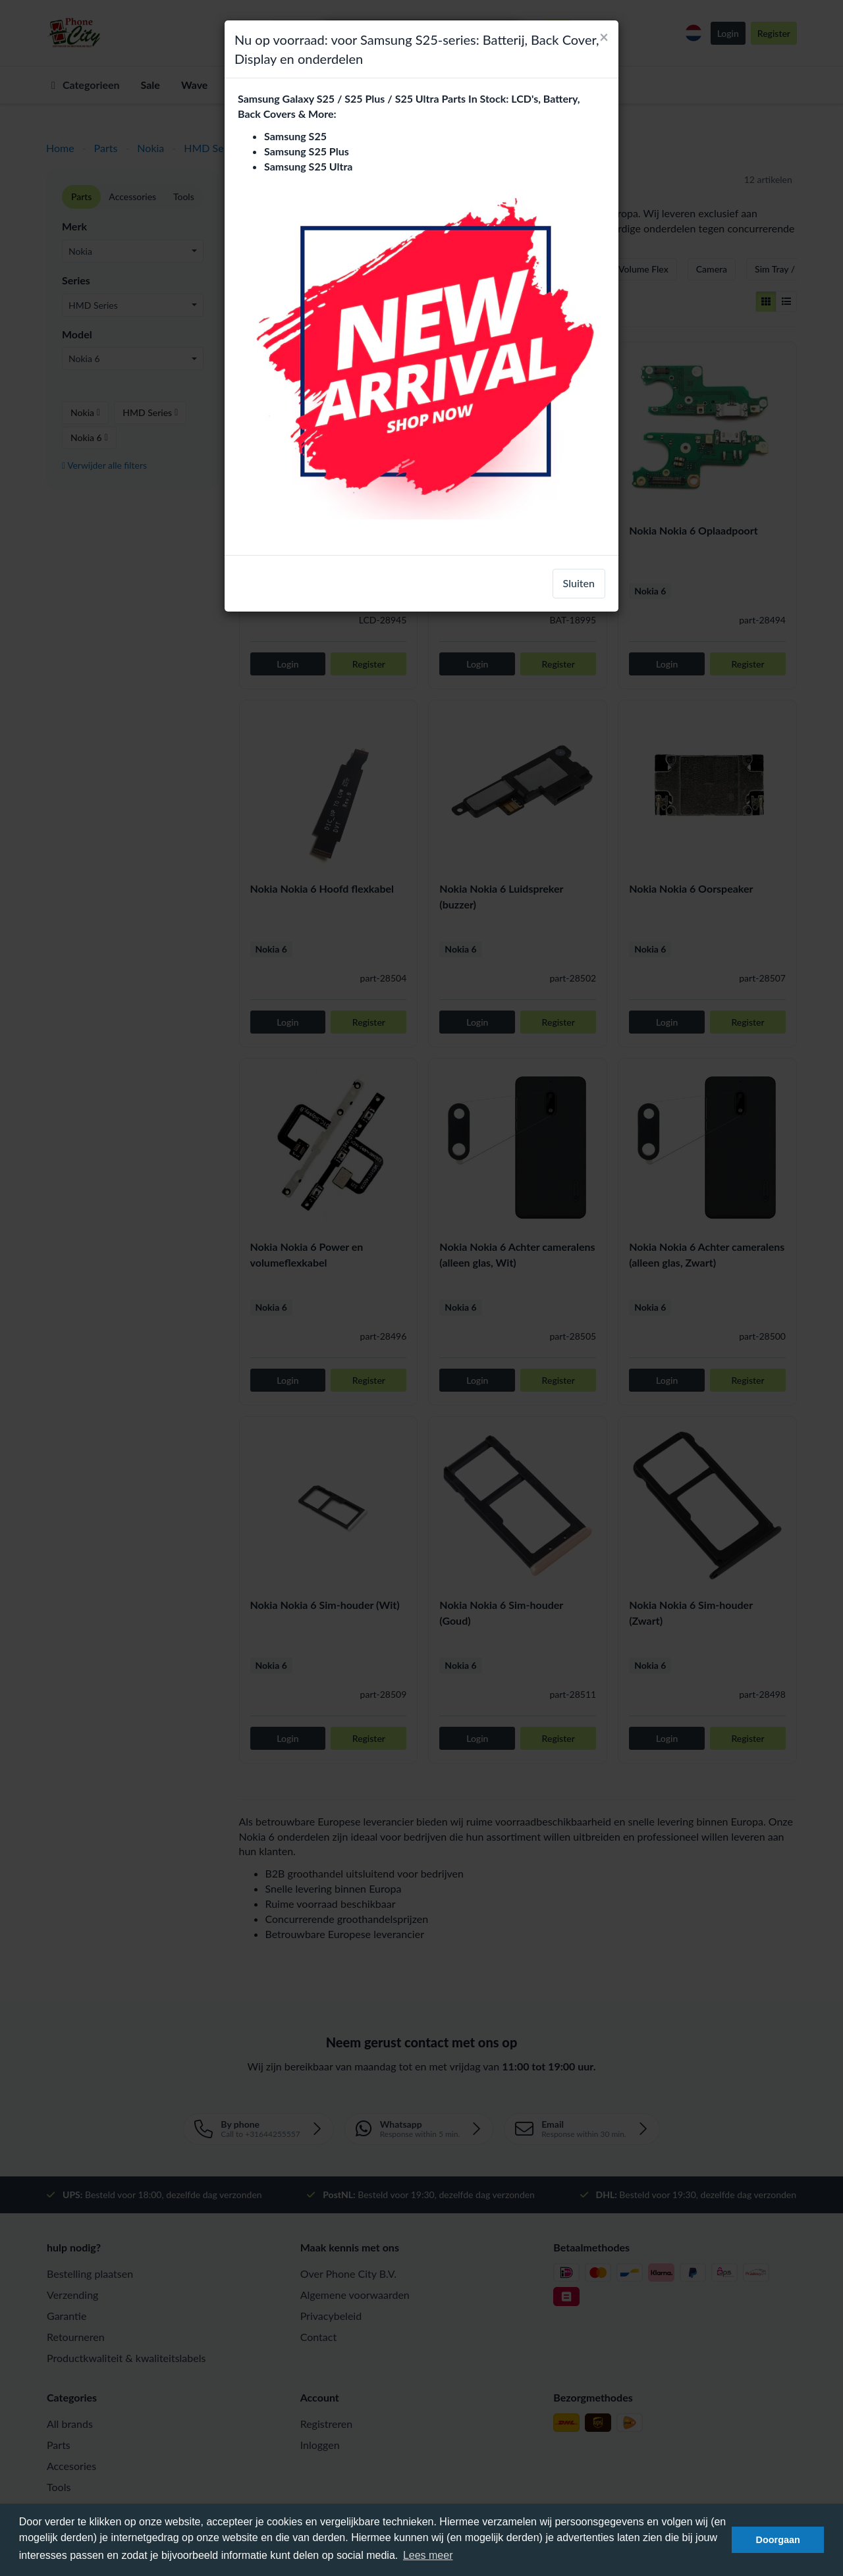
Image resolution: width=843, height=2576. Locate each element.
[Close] (604, 37)
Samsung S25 (295, 136)
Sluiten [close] (579, 583)
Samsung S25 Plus (306, 151)
